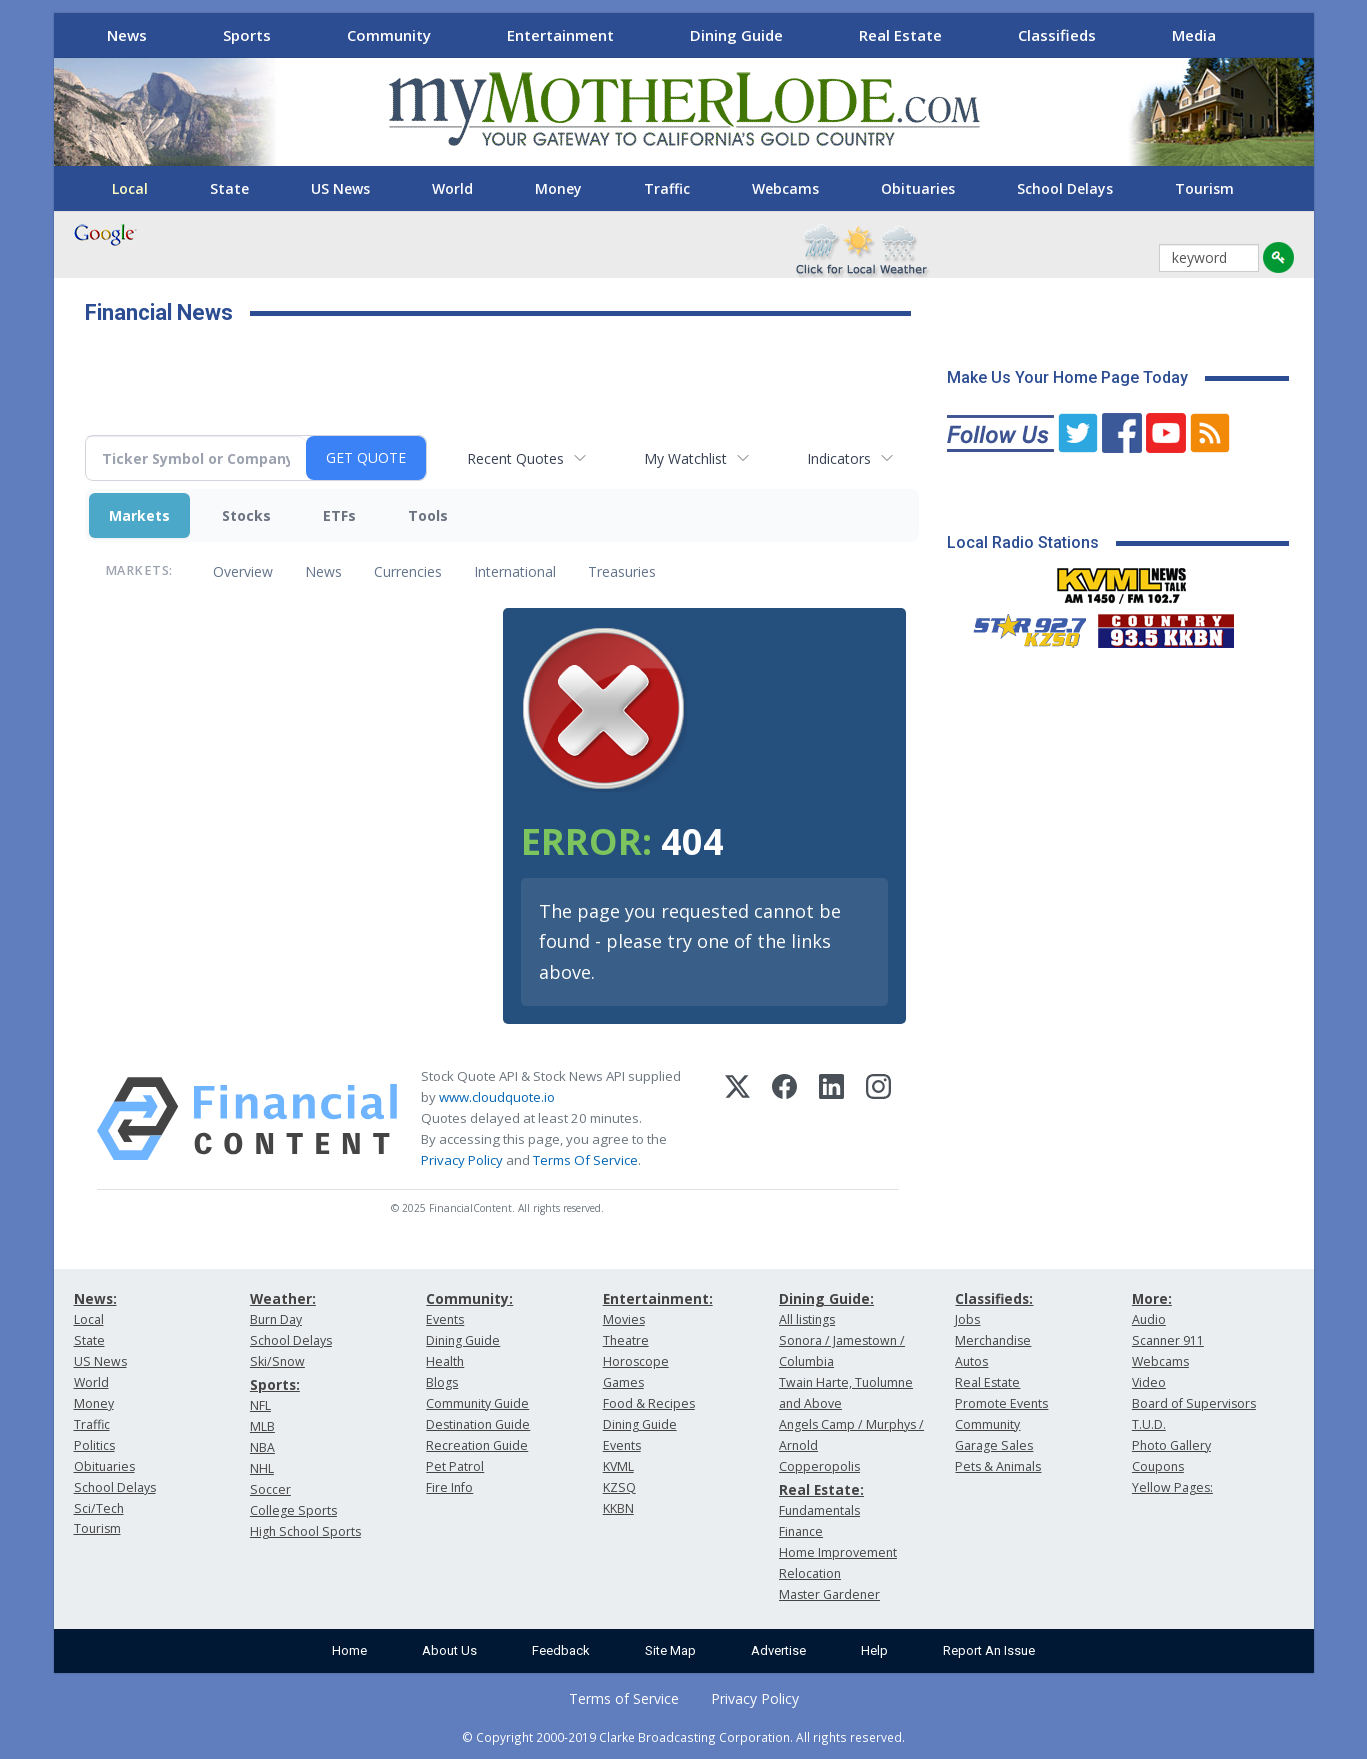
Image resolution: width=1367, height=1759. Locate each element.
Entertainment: (658, 1298)
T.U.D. (1149, 1424)
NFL (260, 1405)
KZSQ (619, 1487)
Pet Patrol (455, 1466)
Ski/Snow (277, 1361)
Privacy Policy (462, 1160)
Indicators (839, 458)
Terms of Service (624, 1698)
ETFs (339, 515)
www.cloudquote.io (497, 1097)
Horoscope (636, 1361)
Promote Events (1001, 1403)
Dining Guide (736, 35)
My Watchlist (685, 458)
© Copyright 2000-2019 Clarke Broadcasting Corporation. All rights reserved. (683, 1737)
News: (95, 1298)
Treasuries (622, 571)
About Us (449, 1650)
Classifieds (1057, 35)
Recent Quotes (515, 458)
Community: (469, 1298)
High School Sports (305, 1531)
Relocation (810, 1573)
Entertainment (560, 35)
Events (445, 1319)
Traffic (667, 188)
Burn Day (276, 1319)
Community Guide (477, 1403)
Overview (243, 571)
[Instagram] (878, 1119)
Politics (94, 1445)
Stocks (246, 515)
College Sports (293, 1510)
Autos (971, 1361)
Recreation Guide (477, 1445)
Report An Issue (989, 1650)
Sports (247, 35)
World (452, 188)
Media (1194, 35)
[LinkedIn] (831, 1119)
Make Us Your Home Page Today (1067, 377)
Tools (428, 515)
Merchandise (993, 1340)
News (127, 35)
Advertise (778, 1650)
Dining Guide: (826, 1298)
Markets (139, 515)
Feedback (561, 1650)
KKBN (618, 1508)
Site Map (670, 1650)
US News (340, 188)
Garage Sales (994, 1445)
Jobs (967, 1319)
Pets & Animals (998, 1466)
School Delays (1065, 188)
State (229, 188)
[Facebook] (784, 1119)
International (515, 571)
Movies (624, 1319)
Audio (1149, 1319)
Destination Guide (478, 1424)
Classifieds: (994, 1298)
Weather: (283, 1298)
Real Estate (900, 35)
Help (874, 1650)
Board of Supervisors (1194, 1403)
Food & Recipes (649, 1403)
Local (130, 188)
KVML (618, 1466)
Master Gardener (829, 1594)
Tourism (1204, 188)
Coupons (1158, 1466)
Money (558, 188)
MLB (262, 1426)
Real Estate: (821, 1489)
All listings (807, 1319)
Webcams (785, 188)
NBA (262, 1447)
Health (445, 1361)
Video (1149, 1382)
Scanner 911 (1168, 1340)
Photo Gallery (1171, 1445)
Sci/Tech (99, 1508)
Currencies (408, 571)
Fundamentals (819, 1510)
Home (349, 1650)
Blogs (442, 1382)
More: (1152, 1298)
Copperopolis (819, 1466)
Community (389, 35)
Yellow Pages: (1172, 1487)
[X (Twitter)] (737, 1119)
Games (623, 1382)
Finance (801, 1531)
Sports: (275, 1384)
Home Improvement (838, 1552)
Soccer (270, 1489)
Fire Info (449, 1487)
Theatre (626, 1340)
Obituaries (918, 188)
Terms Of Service (585, 1160)
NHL (262, 1468)
